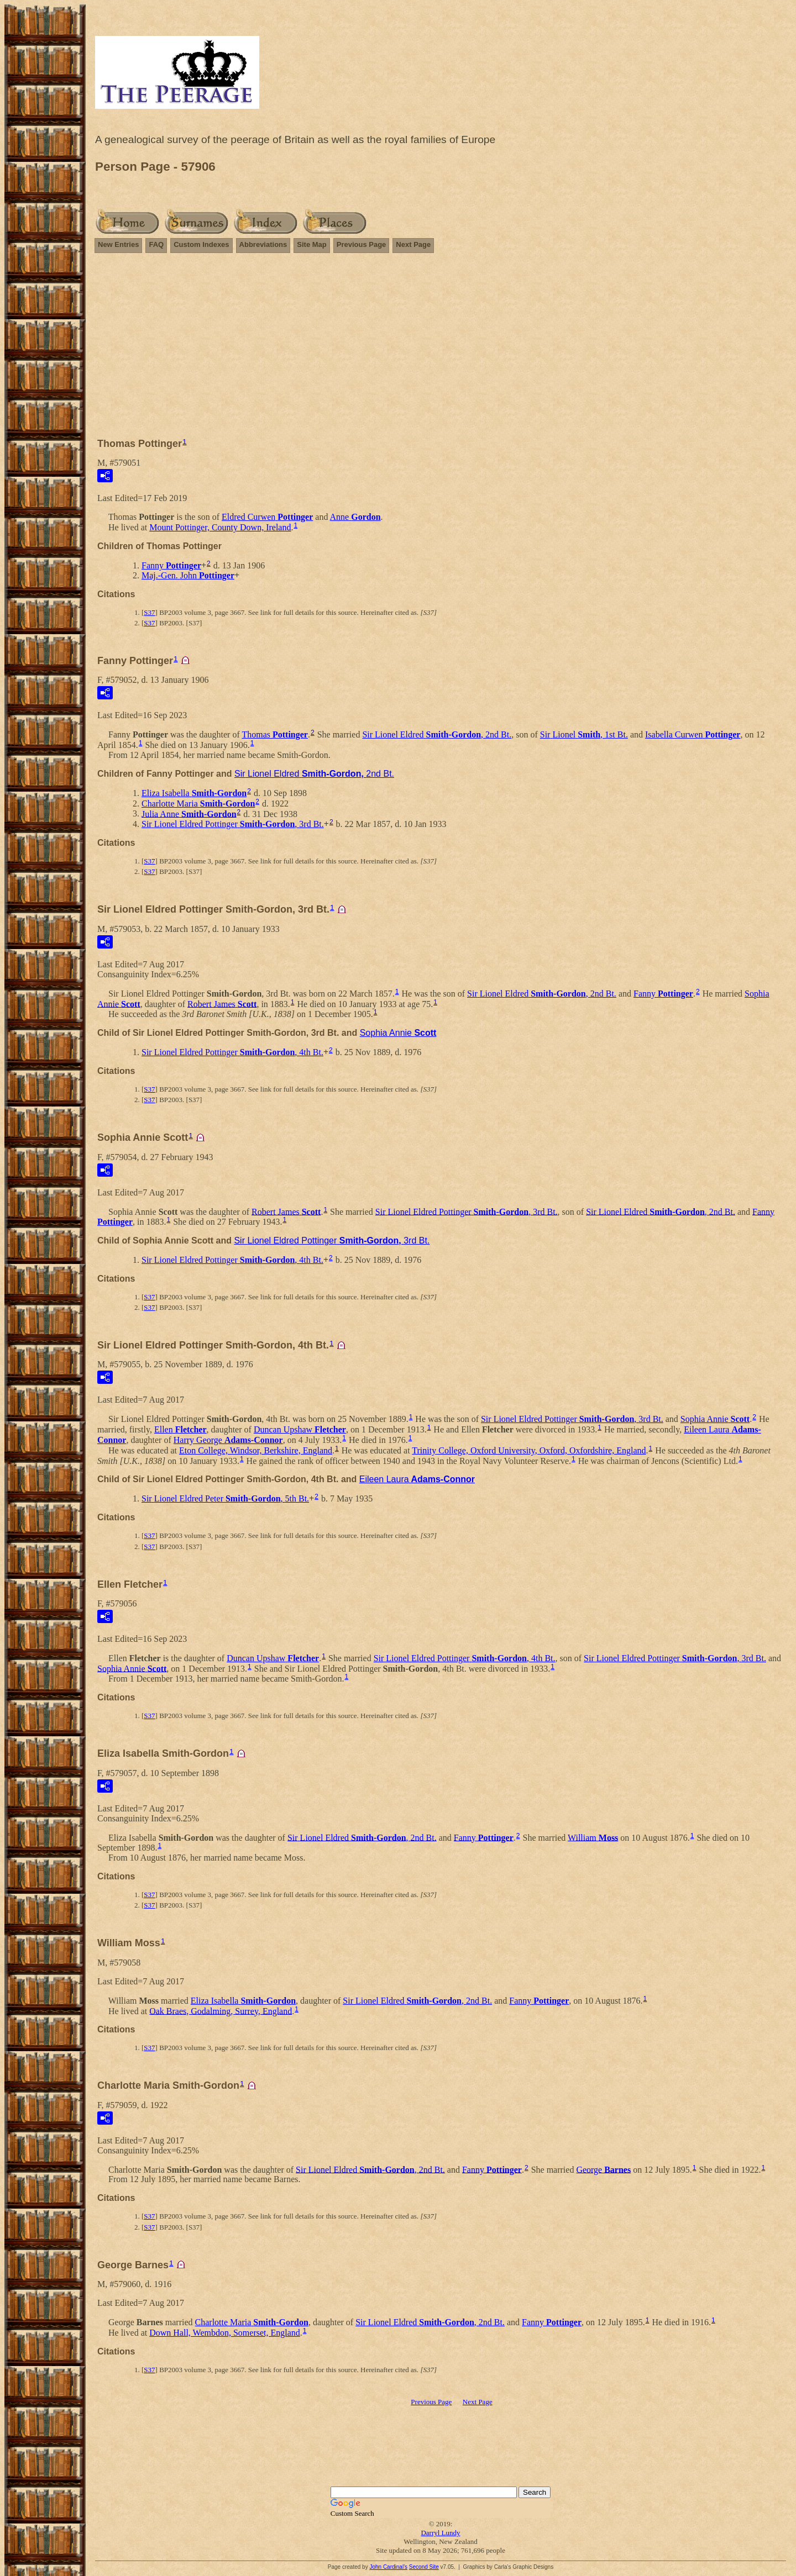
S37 (149, 612)
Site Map (311, 244)
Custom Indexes (201, 244)
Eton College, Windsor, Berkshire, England (255, 1450)
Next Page (413, 244)
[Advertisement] (440, 340)
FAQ (156, 244)
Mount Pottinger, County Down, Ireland (220, 527)
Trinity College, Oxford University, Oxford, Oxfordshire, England (529, 1450)
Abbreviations (263, 244)
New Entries (118, 244)
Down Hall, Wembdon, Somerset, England (224, 2332)
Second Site (424, 2567)
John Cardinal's (388, 2567)
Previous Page (361, 244)
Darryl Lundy (440, 2532)
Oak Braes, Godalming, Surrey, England (220, 2010)
